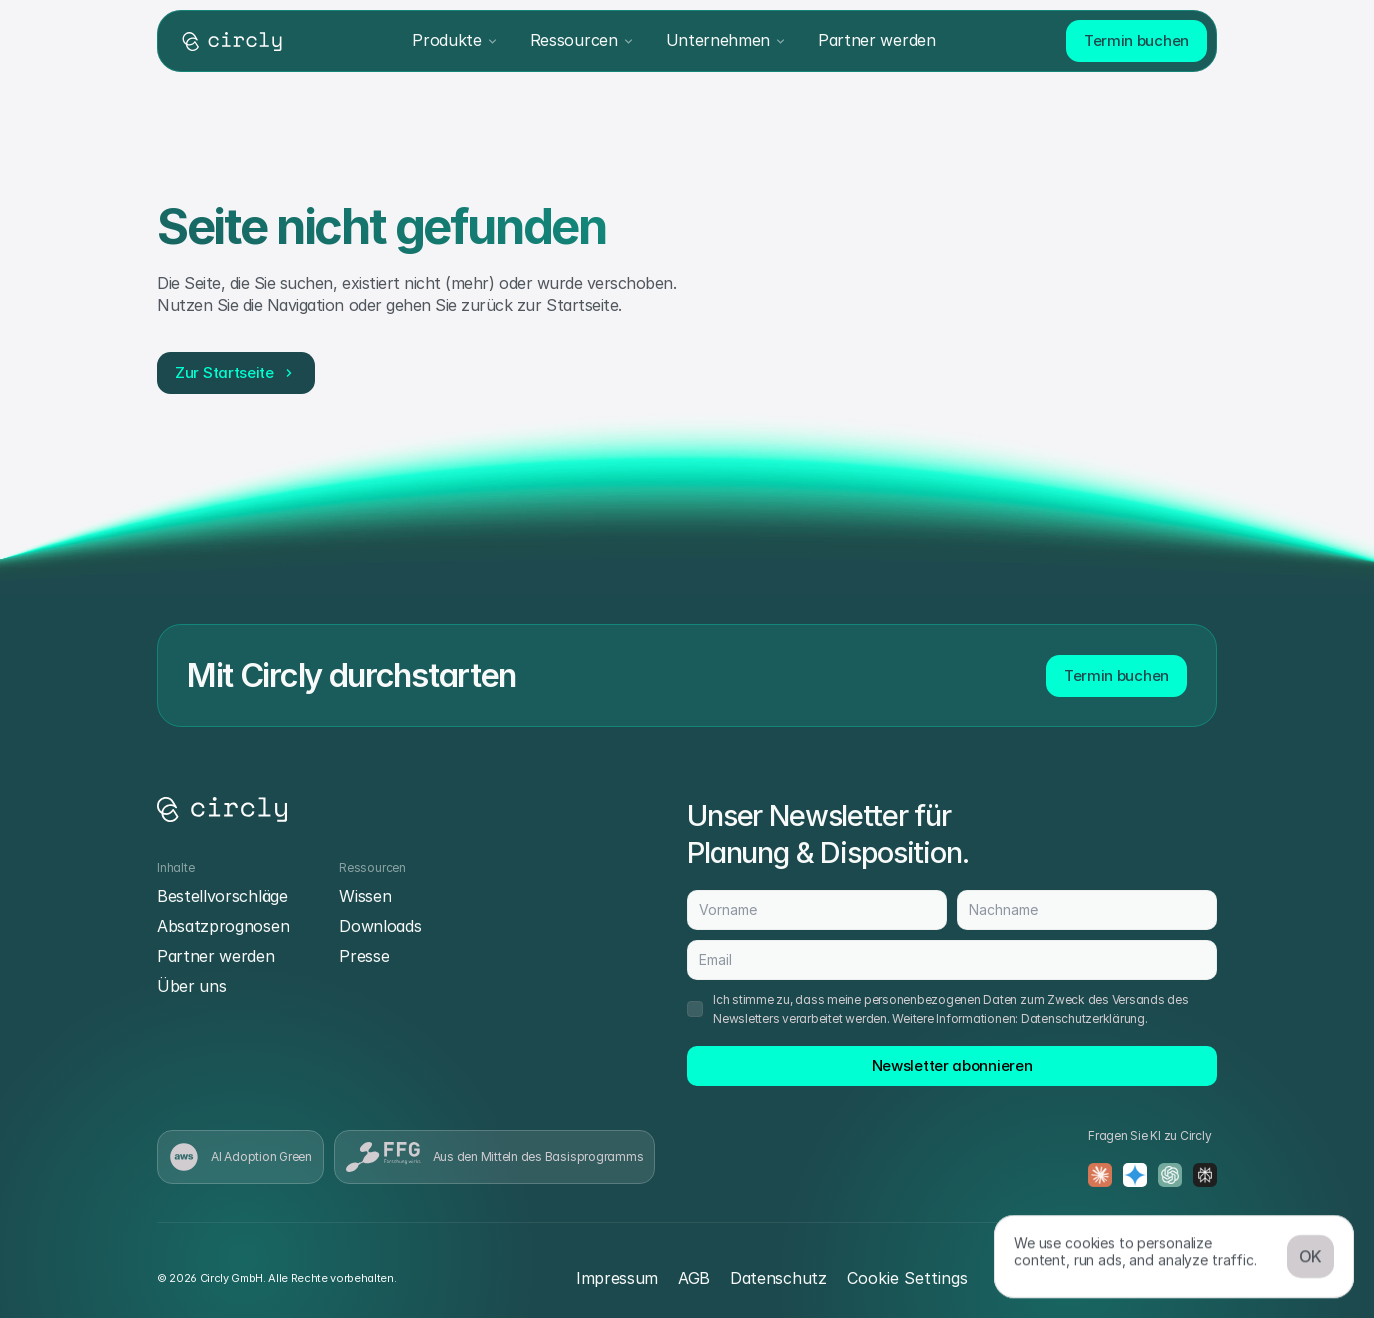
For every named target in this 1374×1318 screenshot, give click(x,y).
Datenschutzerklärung (1083, 1018)
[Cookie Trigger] (907, 1278)
